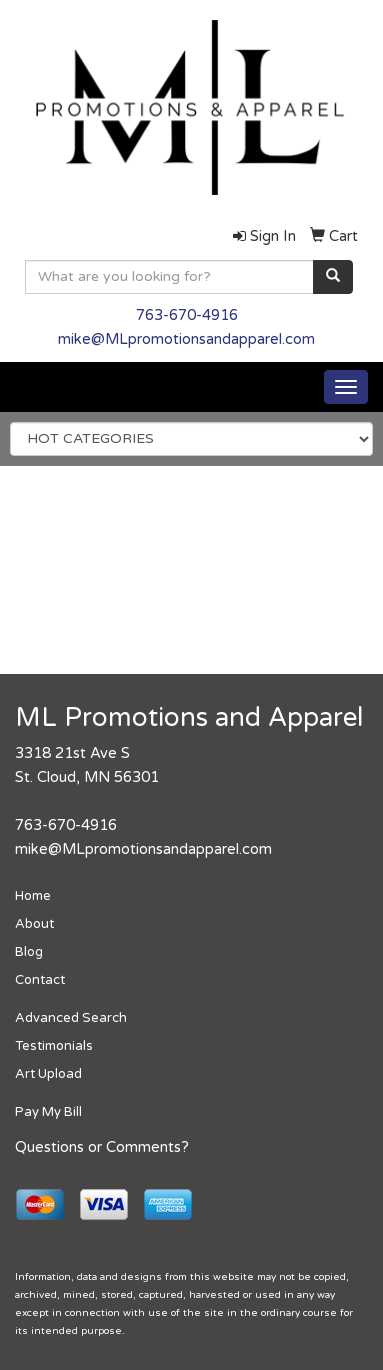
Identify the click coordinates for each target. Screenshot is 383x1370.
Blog (29, 952)
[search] (333, 277)
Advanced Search (71, 1018)
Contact (40, 980)
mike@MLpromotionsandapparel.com (186, 339)
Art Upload (48, 1074)
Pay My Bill (48, 1112)
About (34, 924)
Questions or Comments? (102, 1147)
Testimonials (54, 1046)
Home (33, 896)
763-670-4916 (187, 315)
